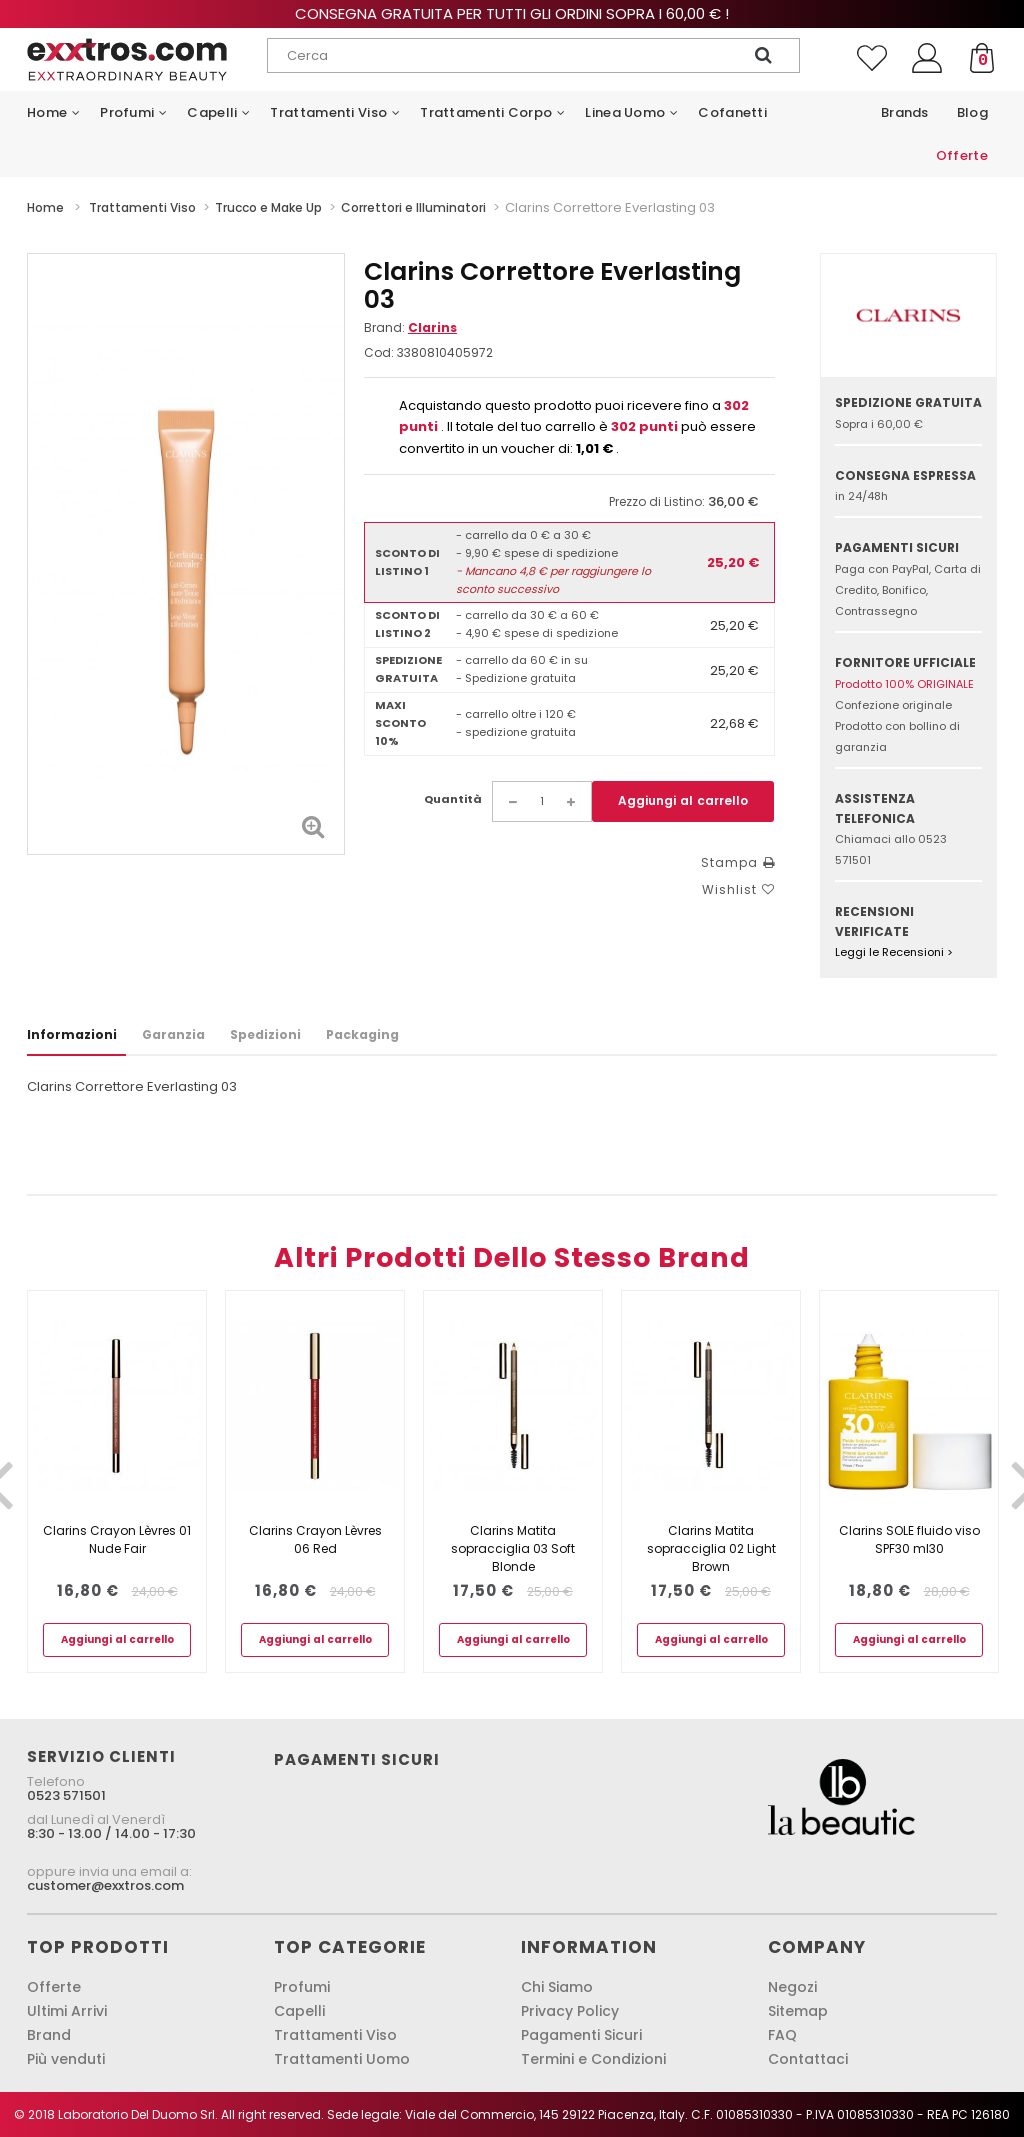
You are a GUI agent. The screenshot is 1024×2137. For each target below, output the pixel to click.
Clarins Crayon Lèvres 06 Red (315, 1539)
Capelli (299, 2011)
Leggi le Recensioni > (894, 952)
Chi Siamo (557, 1987)
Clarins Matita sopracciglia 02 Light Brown (711, 1548)
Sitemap (798, 2011)
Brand (49, 2035)
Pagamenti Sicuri (581, 2035)
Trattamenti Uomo (342, 2059)
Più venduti (66, 2059)
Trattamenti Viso (335, 2035)
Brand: (410, 327)
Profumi (302, 1987)
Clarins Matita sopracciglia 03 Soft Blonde (513, 1548)
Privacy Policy (570, 2011)
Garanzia (173, 1034)
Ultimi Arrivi (67, 2011)
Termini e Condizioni (593, 2059)
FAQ (782, 2035)
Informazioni (72, 1034)
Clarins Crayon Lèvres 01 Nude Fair (117, 1539)
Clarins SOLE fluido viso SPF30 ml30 (909, 1539)
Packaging (362, 1034)
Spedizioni (265, 1034)
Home (45, 207)
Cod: (379, 352)
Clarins (432, 327)
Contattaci (808, 2059)
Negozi (792, 1987)
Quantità (453, 799)
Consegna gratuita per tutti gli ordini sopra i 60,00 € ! (512, 13)
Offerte (54, 1987)
